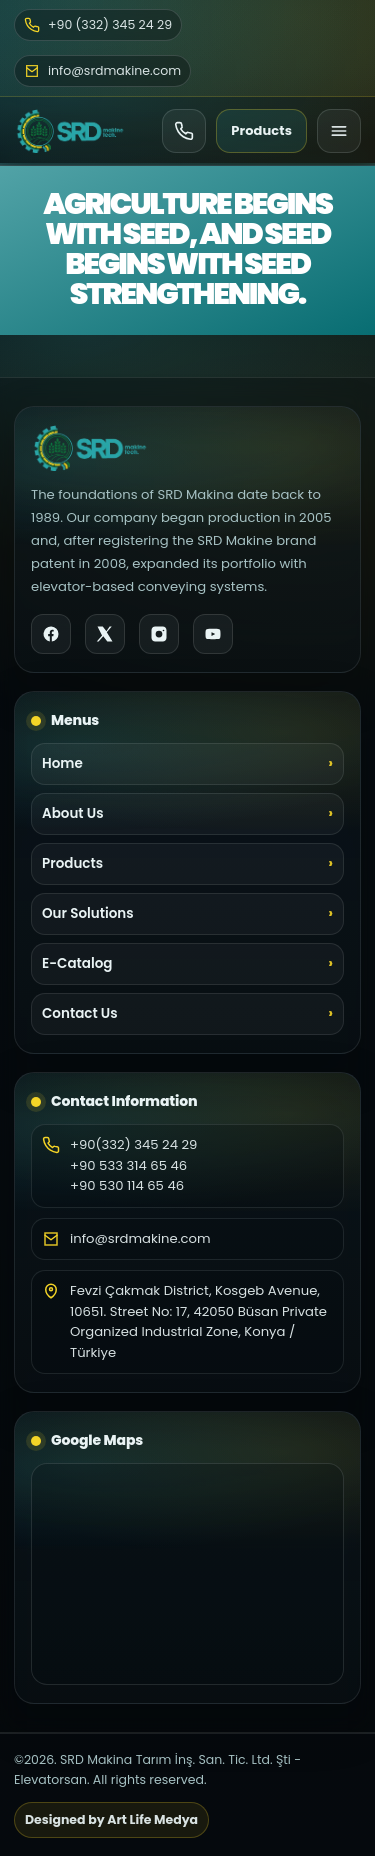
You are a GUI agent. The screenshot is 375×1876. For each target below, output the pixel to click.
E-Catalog (77, 963)
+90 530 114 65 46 (127, 1185)
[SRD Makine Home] (70, 131)
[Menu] (339, 131)
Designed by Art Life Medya (111, 1819)
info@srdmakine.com (140, 1238)
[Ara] (184, 131)
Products (261, 130)
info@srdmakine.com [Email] (102, 70)
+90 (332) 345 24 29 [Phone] (98, 24)
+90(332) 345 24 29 (133, 1144)
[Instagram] (159, 634)
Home (62, 763)
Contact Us (80, 1013)
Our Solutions (88, 913)
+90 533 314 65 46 (128, 1165)
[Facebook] (51, 634)
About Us (73, 813)
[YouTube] (213, 634)
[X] (105, 634)
